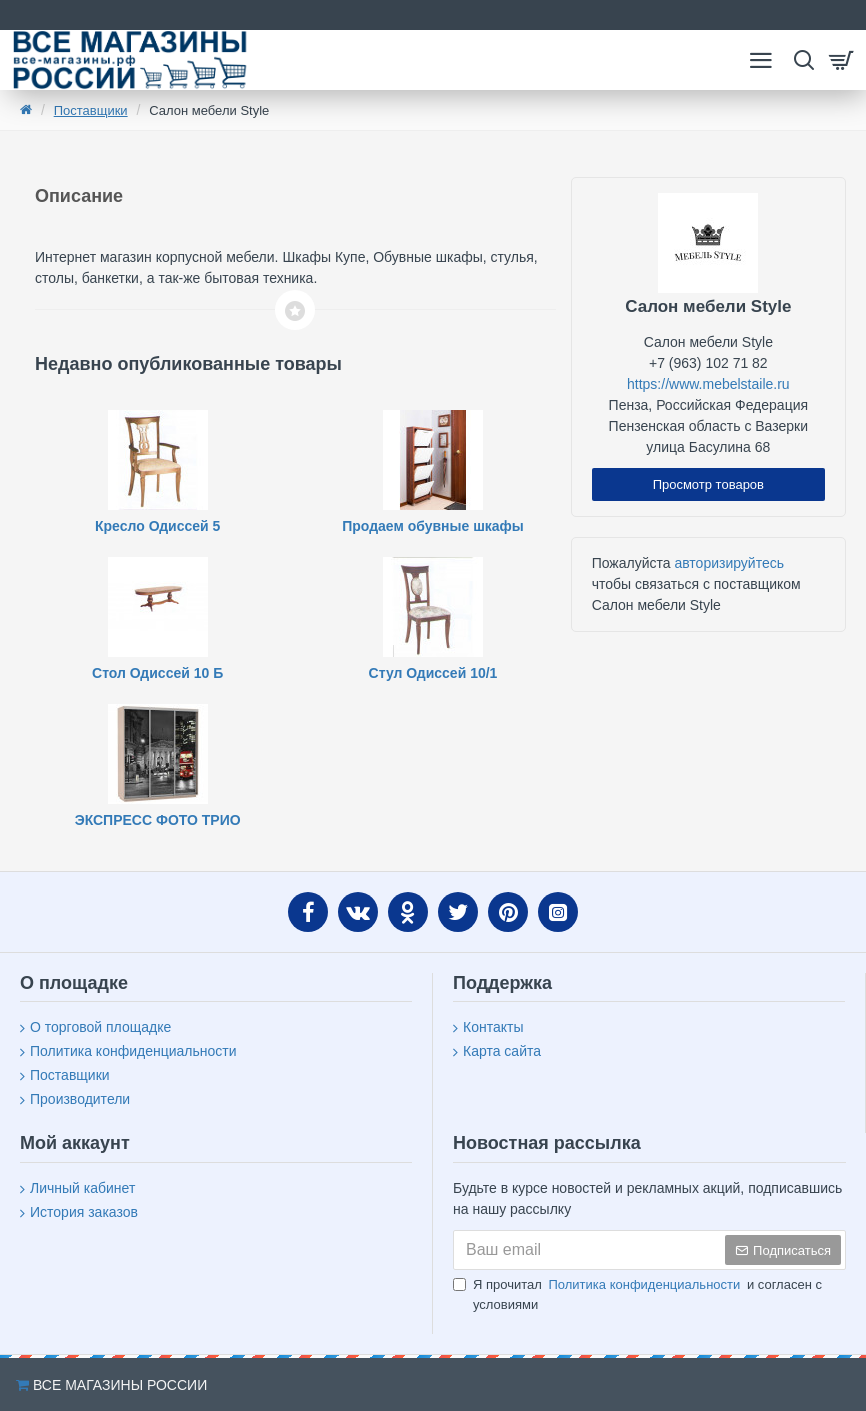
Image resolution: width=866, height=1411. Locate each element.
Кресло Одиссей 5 (157, 526)
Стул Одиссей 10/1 (433, 673)
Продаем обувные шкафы (433, 526)
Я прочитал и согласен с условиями (637, 1293)
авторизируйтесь (729, 563)
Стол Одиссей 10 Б (157, 673)
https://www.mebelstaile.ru (708, 384)
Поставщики (91, 110)
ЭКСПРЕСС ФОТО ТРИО (158, 820)
